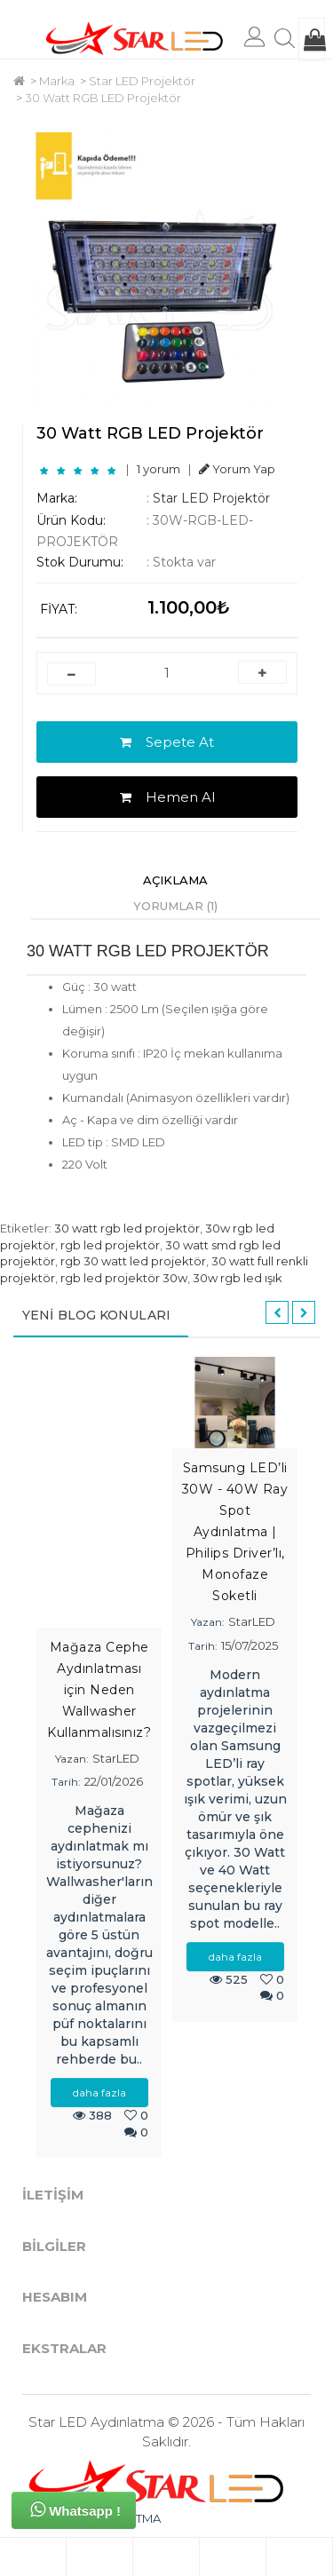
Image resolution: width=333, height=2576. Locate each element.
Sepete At (167, 741)
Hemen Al (167, 797)
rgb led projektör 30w (123, 1278)
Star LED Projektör (142, 81)
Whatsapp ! (75, 2509)
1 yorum (158, 469)
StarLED (115, 1758)
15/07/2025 (249, 1645)
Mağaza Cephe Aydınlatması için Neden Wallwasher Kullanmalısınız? (99, 1689)
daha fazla (99, 2092)
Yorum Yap (237, 469)
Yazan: (72, 1758)
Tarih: (66, 1781)
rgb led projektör (110, 1245)
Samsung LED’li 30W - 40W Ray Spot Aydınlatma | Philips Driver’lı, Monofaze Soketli (235, 1532)
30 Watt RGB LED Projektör (103, 98)
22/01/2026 (113, 1781)
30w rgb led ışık (237, 1278)
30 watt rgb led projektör (127, 1228)
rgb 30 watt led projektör (133, 1261)
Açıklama (175, 880)
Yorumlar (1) (175, 906)
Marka (57, 81)
